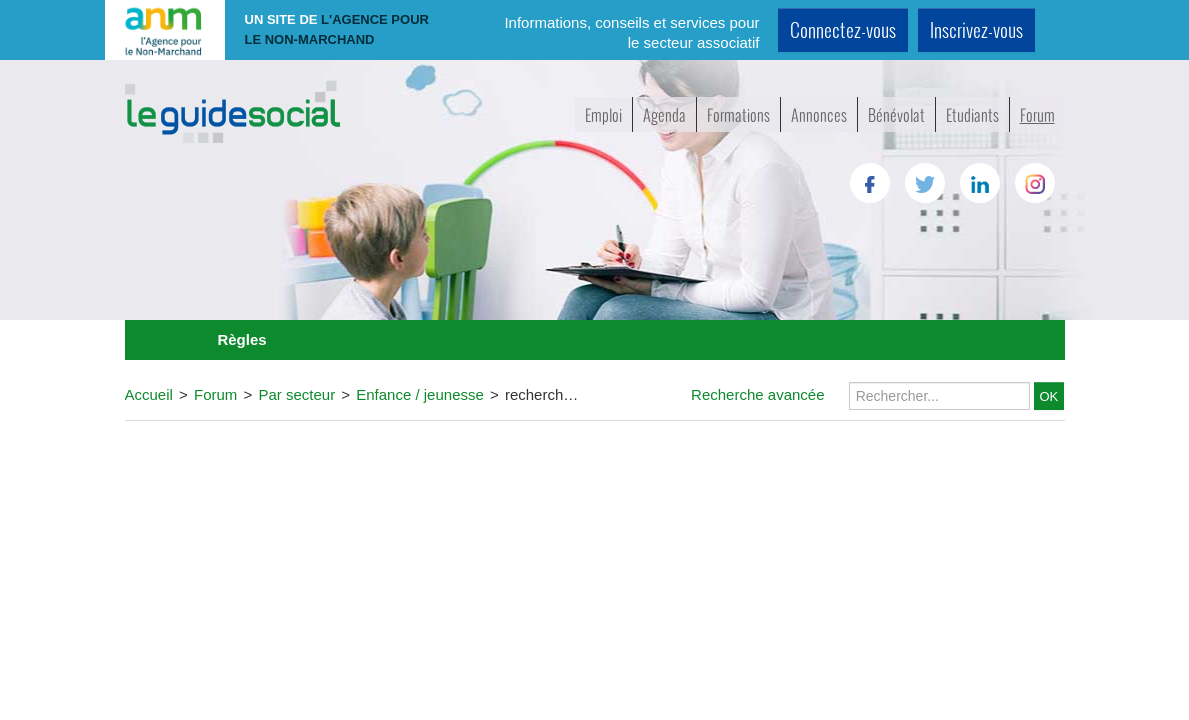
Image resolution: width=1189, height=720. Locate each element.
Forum (1037, 114)
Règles (241, 339)
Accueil (149, 394)
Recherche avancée (757, 394)
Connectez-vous (843, 29)
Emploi (603, 114)
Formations (738, 114)
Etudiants (972, 114)
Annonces (819, 114)
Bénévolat (896, 114)
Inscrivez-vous (976, 29)
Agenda (664, 114)
